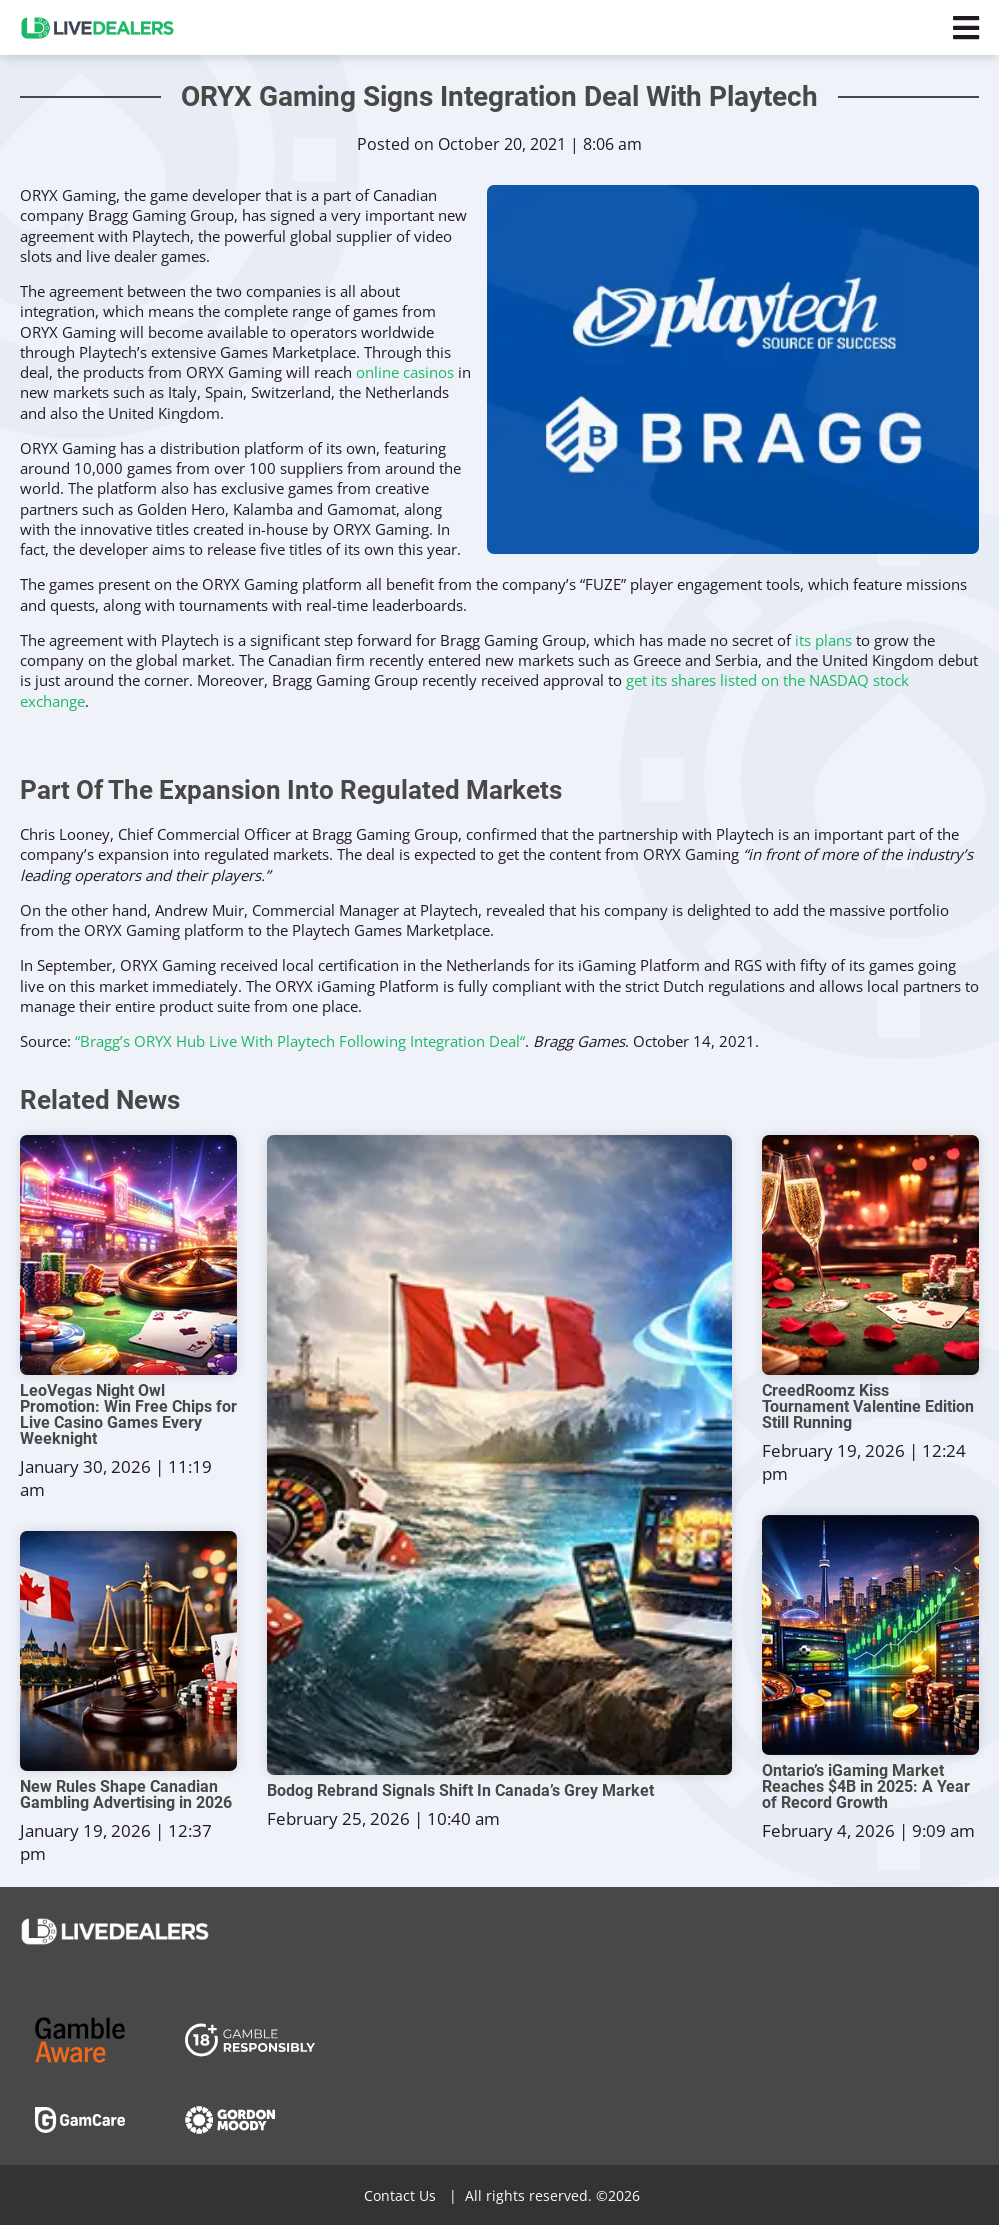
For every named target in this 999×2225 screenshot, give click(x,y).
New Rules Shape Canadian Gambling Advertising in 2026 (126, 1795)
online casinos (405, 372)
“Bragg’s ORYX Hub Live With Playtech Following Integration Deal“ (300, 1041)
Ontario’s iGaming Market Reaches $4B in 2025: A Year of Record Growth (866, 1787)
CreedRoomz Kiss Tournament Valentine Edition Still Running (868, 1407)
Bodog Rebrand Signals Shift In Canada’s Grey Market (460, 1791)
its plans (823, 640)
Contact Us (400, 2195)
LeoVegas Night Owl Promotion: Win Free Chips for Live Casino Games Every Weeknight (128, 1415)
